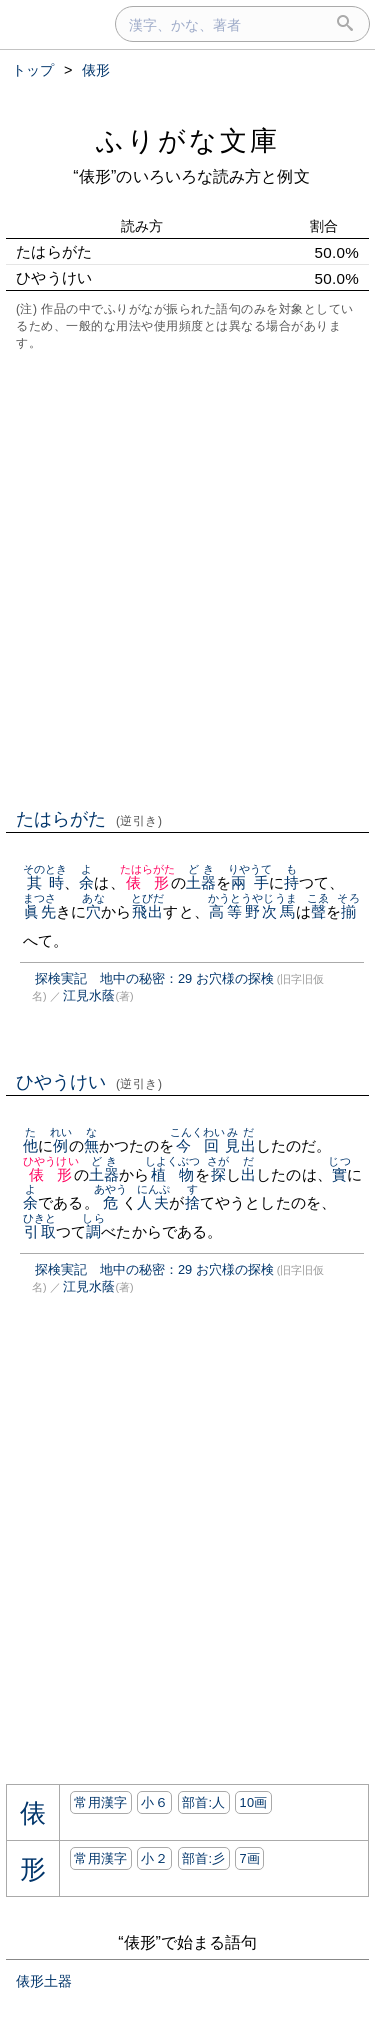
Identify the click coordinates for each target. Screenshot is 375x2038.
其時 (45, 882)
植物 (173, 1174)
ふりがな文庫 (188, 140)
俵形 (148, 882)
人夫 (153, 1202)
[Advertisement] (187, 577)
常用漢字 (100, 1802)
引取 (39, 1231)
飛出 (147, 911)
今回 (198, 1145)
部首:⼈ (204, 1802)
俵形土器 (44, 1981)
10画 (253, 1802)
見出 (240, 1145)
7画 (249, 1858)
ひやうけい (89, 1082)
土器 (201, 882)
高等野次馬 (252, 911)
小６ (154, 1802)
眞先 (39, 911)
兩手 (250, 882)
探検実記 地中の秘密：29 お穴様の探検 (154, 978)
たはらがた (89, 819)
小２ (154, 1858)
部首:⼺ (204, 1858)
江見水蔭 (89, 995)
